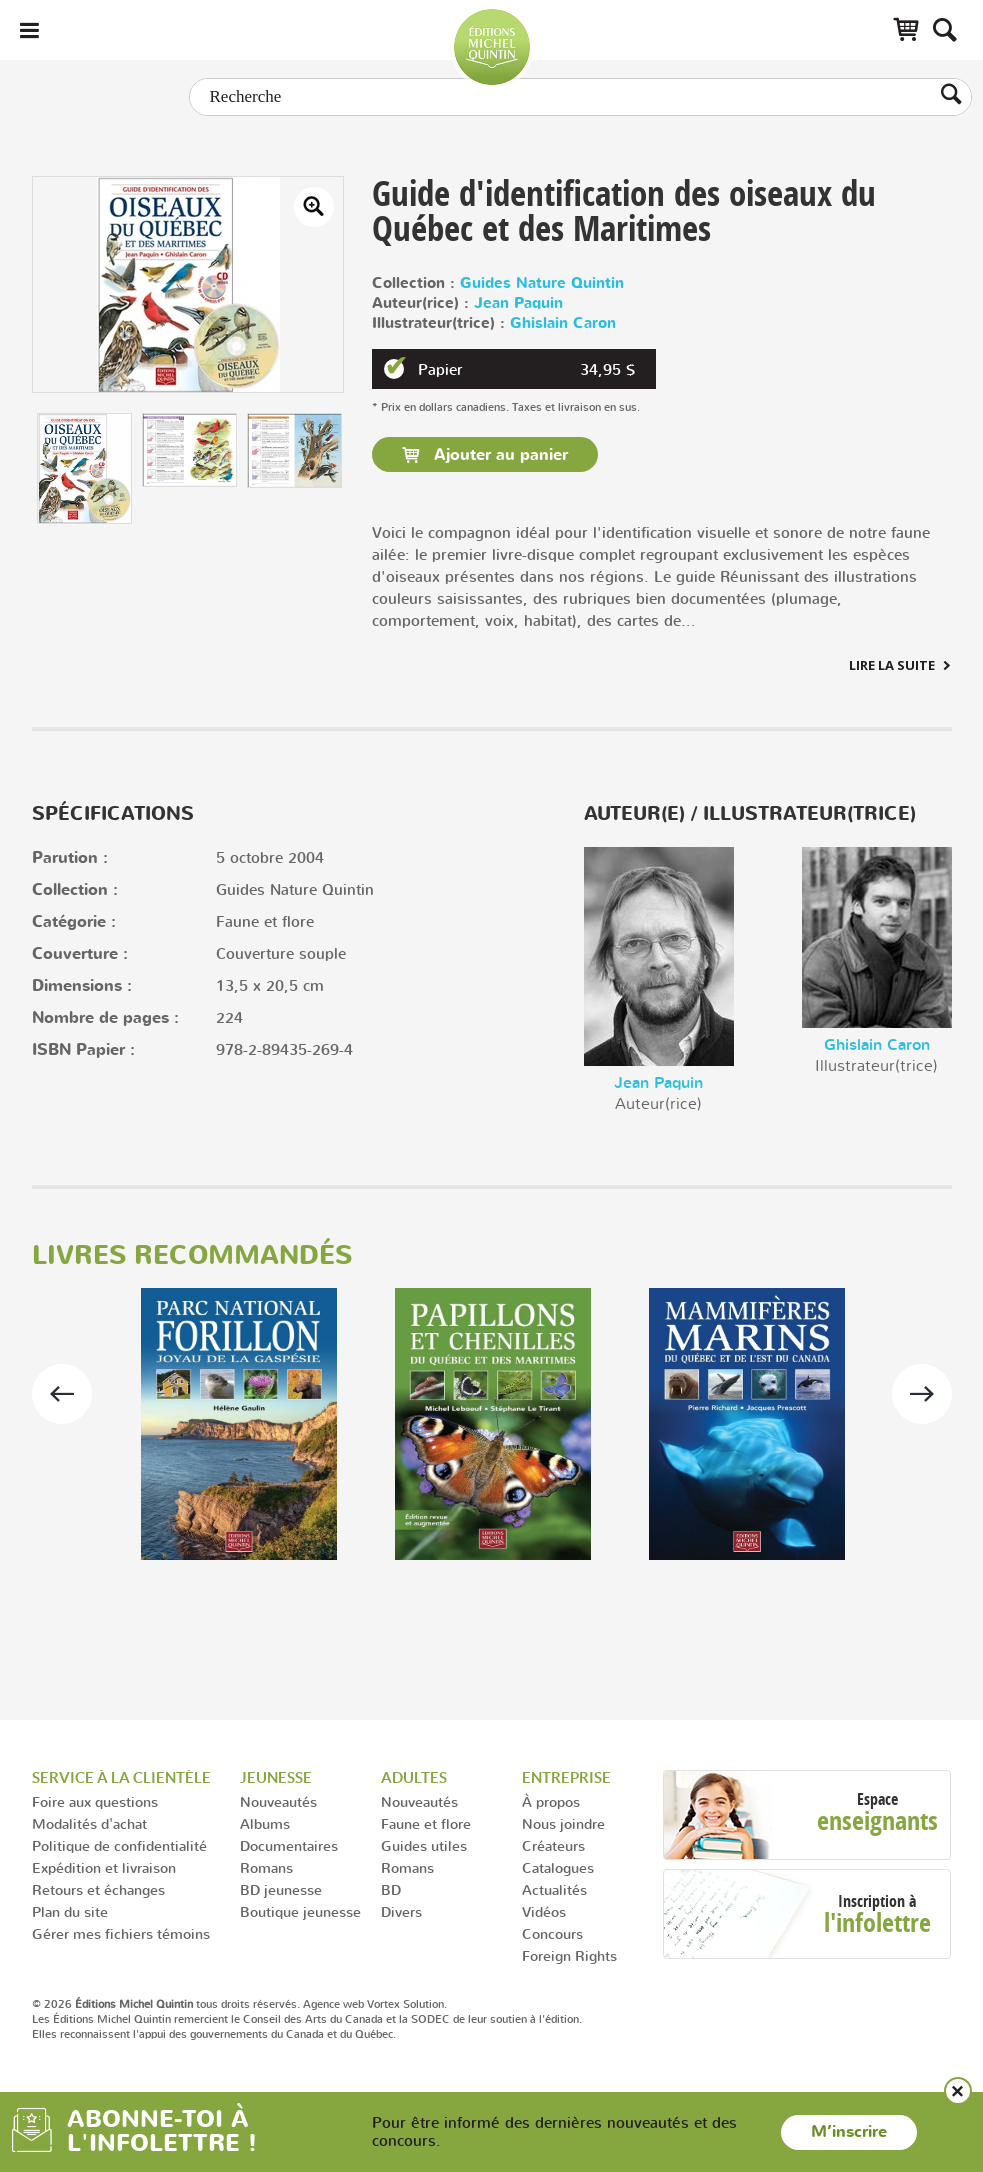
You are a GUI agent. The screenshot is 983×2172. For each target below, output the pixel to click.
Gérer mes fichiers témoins (121, 1933)
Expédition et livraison (104, 1867)
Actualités (554, 1889)
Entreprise (566, 1777)
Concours (552, 1933)
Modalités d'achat (89, 1823)
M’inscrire (849, 2132)
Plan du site (70, 1911)
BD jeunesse (281, 1889)
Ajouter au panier (498, 455)
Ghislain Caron (563, 323)
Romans (266, 1867)
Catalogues (558, 1867)
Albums (265, 1823)
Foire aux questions (95, 1801)
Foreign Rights (569, 1955)
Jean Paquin (518, 303)
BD (391, 1889)
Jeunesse (276, 1777)
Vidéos (544, 1911)
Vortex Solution (405, 2004)
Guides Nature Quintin (542, 283)
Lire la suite (892, 665)
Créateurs (553, 1845)
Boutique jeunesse (300, 1911)
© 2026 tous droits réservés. (166, 2004)
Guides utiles (424, 1845)
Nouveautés (278, 1801)
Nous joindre (563, 1823)
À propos (551, 1801)
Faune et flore (426, 1823)
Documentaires (289, 1845)
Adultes (414, 1777)
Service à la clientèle (121, 1777)
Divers (401, 1911)
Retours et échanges (98, 1889)
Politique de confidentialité (119, 1845)
